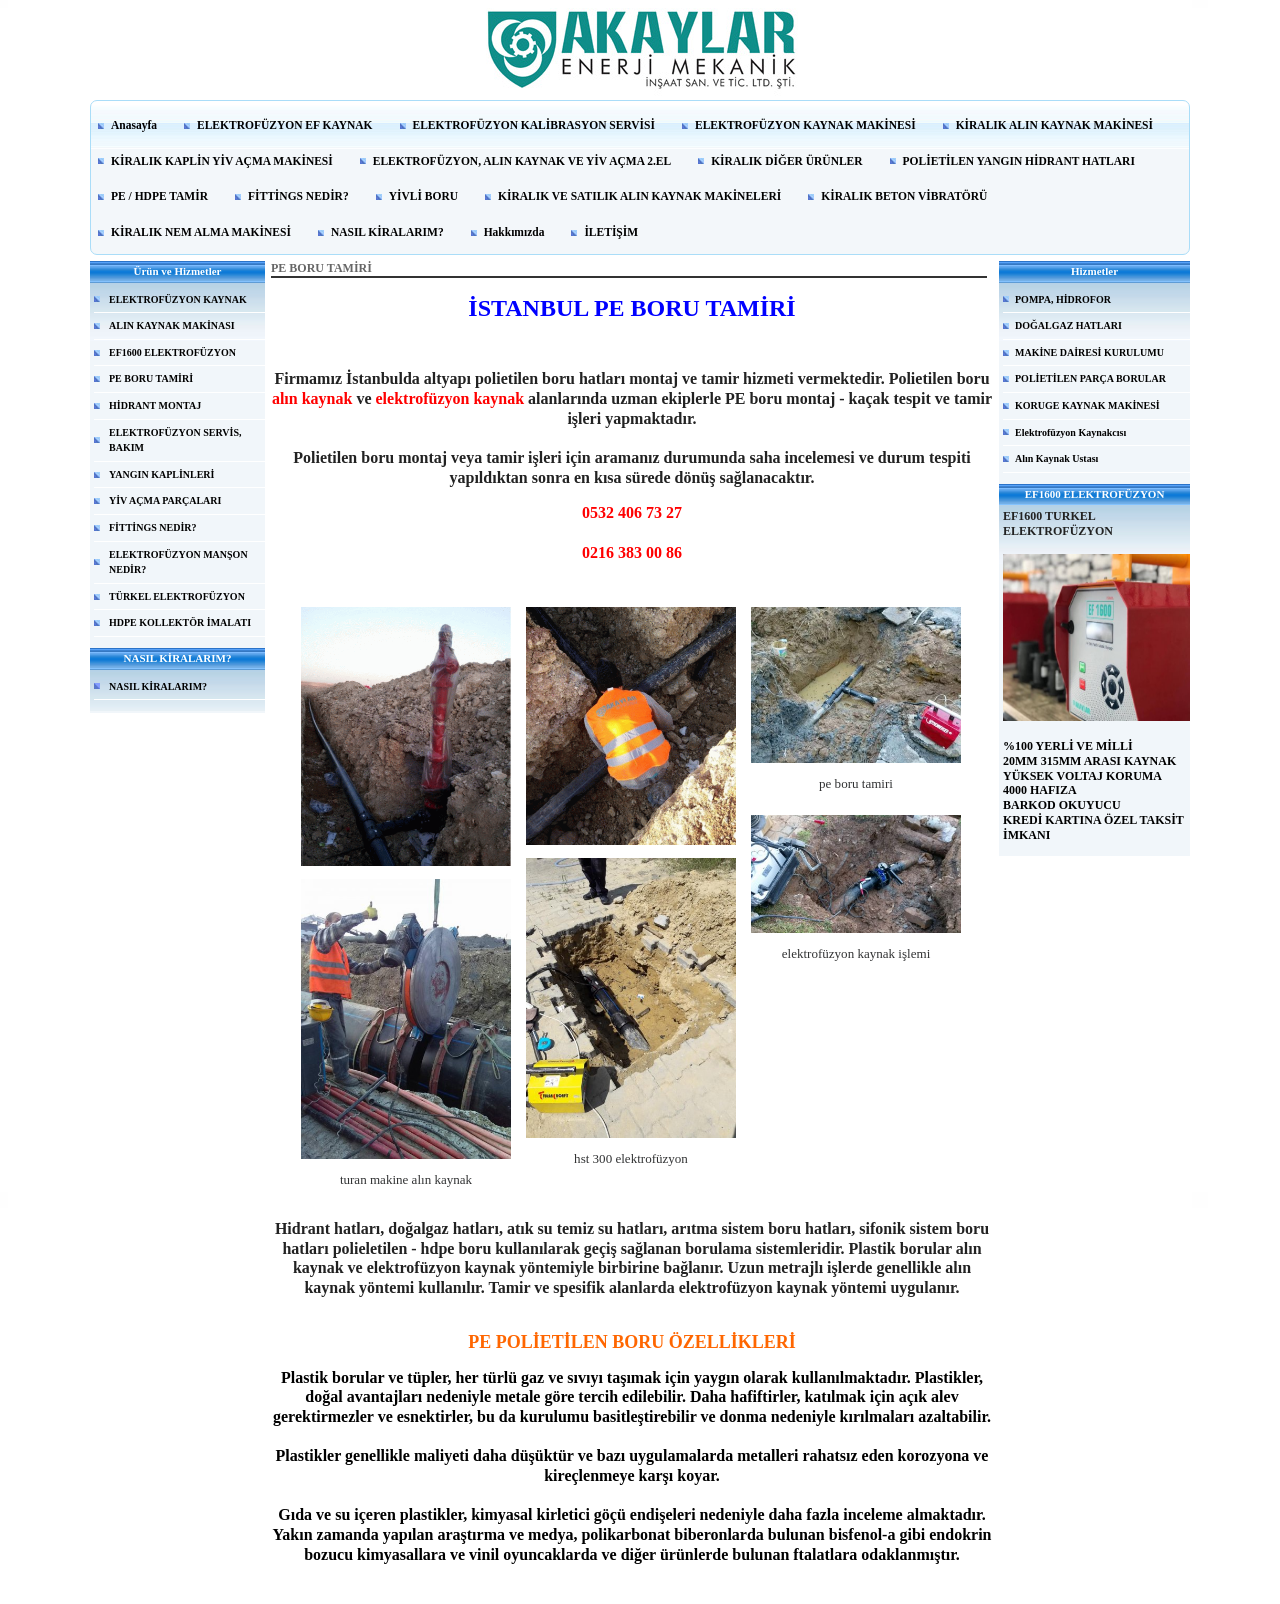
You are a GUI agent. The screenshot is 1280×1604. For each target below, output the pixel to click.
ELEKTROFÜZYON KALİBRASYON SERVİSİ (534, 125)
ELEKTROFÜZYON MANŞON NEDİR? (178, 562)
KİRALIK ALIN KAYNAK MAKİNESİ (1054, 125)
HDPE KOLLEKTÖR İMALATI (180, 622)
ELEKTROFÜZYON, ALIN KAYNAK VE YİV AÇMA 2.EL (522, 161)
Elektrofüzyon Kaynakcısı (1070, 432)
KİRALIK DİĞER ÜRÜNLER (786, 161)
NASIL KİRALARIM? (387, 232)
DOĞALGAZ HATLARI (1068, 325)
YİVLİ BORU (423, 196)
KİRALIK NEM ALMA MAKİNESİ (201, 232)
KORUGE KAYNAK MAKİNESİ (1087, 405)
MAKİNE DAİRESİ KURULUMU (1089, 352)
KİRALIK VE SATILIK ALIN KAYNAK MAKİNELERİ (639, 196)
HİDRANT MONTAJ (155, 405)
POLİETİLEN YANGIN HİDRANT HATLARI (1019, 161)
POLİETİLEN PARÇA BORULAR (1090, 378)
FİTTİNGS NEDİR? (298, 196)
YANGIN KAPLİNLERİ (161, 474)
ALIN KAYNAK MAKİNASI (172, 325)
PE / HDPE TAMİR (159, 196)
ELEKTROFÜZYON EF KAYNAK (285, 125)
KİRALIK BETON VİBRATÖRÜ (904, 196)
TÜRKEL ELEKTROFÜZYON (177, 596)
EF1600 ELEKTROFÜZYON (172, 352)
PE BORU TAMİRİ (151, 378)
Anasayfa (134, 125)
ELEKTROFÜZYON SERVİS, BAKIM (175, 440)
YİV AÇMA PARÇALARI (165, 500)
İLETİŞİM (611, 232)
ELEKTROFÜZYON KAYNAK (178, 299)
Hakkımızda (514, 232)
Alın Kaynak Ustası (1056, 458)
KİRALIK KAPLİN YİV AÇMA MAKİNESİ (222, 161)
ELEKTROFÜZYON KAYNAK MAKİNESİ (805, 125)
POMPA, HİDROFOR (1063, 299)
